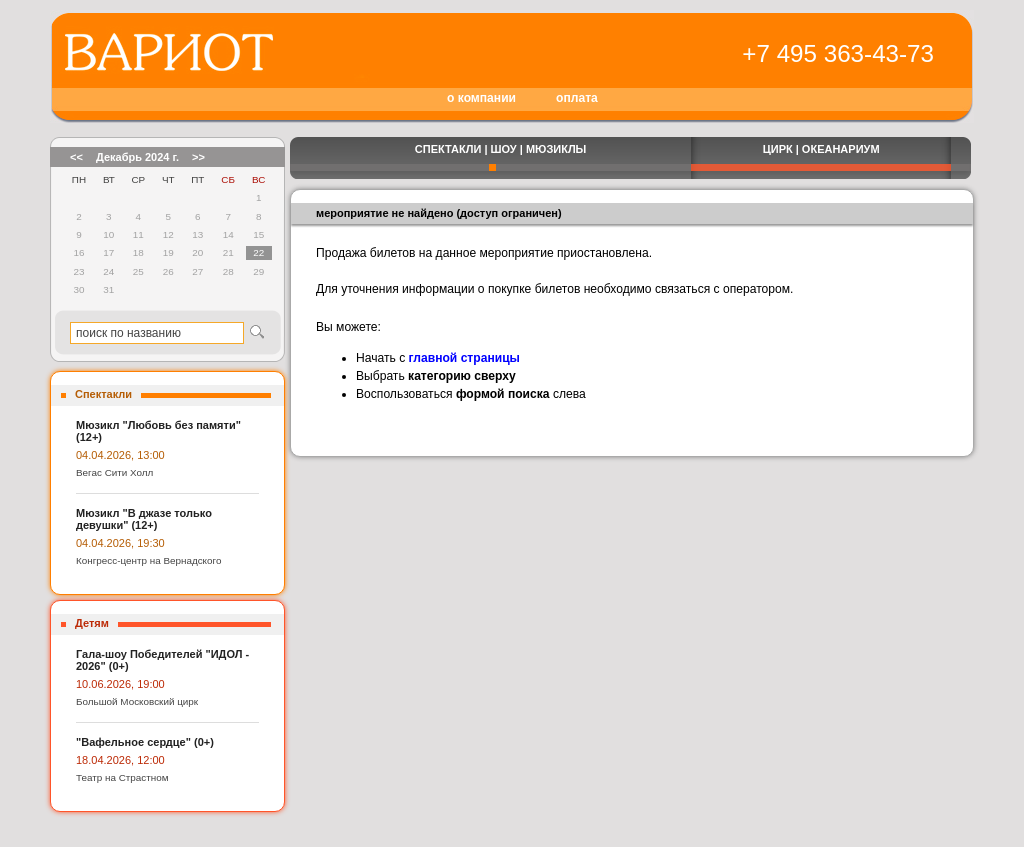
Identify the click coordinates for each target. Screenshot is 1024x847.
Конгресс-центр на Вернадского (148, 560)
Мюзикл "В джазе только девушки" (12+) (144, 519)
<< (76, 157)
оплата (577, 98)
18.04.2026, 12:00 (120, 760)
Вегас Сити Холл (114, 472)
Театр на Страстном (122, 777)
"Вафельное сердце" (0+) (145, 742)
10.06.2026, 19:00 (120, 684)
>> (198, 157)
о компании (481, 98)
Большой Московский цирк (137, 701)
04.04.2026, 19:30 (120, 543)
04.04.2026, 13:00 (120, 455)
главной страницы (464, 358)
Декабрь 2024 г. (137, 157)
